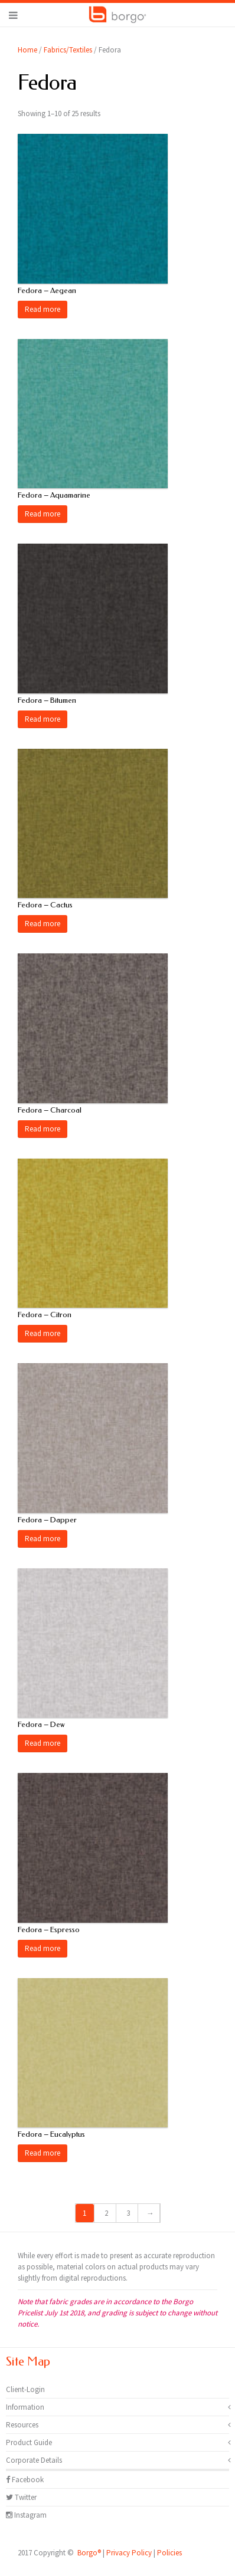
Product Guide (29, 2442)
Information (25, 2407)
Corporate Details (34, 2460)
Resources (22, 2425)
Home (27, 50)
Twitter (21, 2497)
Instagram (26, 2515)
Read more (42, 309)
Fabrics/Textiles (68, 50)
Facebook (25, 2480)
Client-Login (25, 2389)
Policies (169, 2553)
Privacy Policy (129, 2553)
